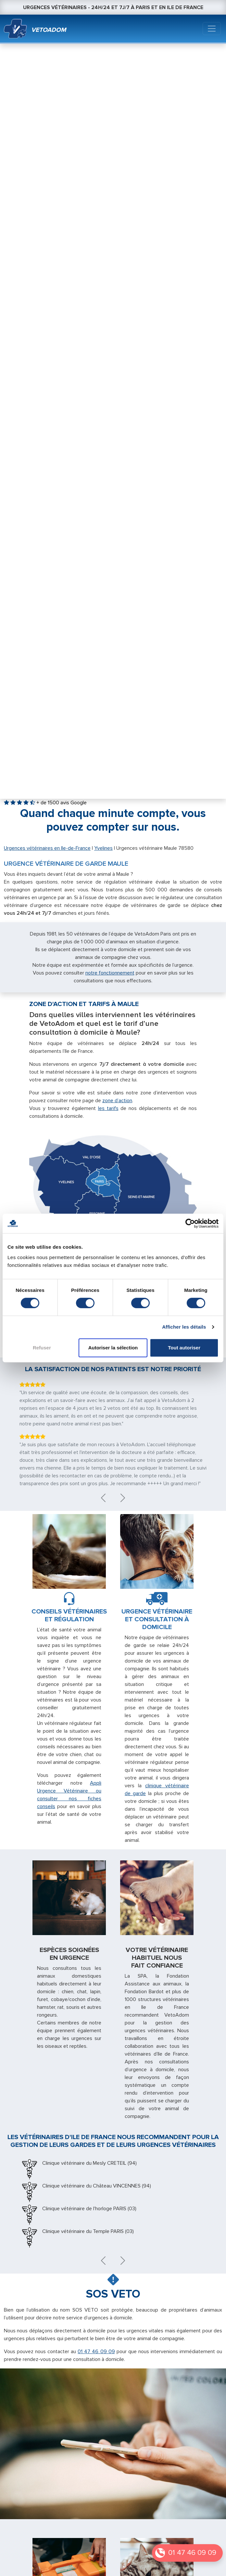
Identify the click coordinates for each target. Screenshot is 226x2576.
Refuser (42, 1347)
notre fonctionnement (109, 973)
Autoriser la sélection (113, 1347)
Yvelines (103, 848)
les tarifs (108, 1108)
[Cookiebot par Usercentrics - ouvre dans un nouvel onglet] (190, 1223)
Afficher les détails (184, 1327)
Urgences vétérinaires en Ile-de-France (47, 848)
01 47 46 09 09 (192, 2552)
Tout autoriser (184, 1347)
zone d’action (117, 1100)
